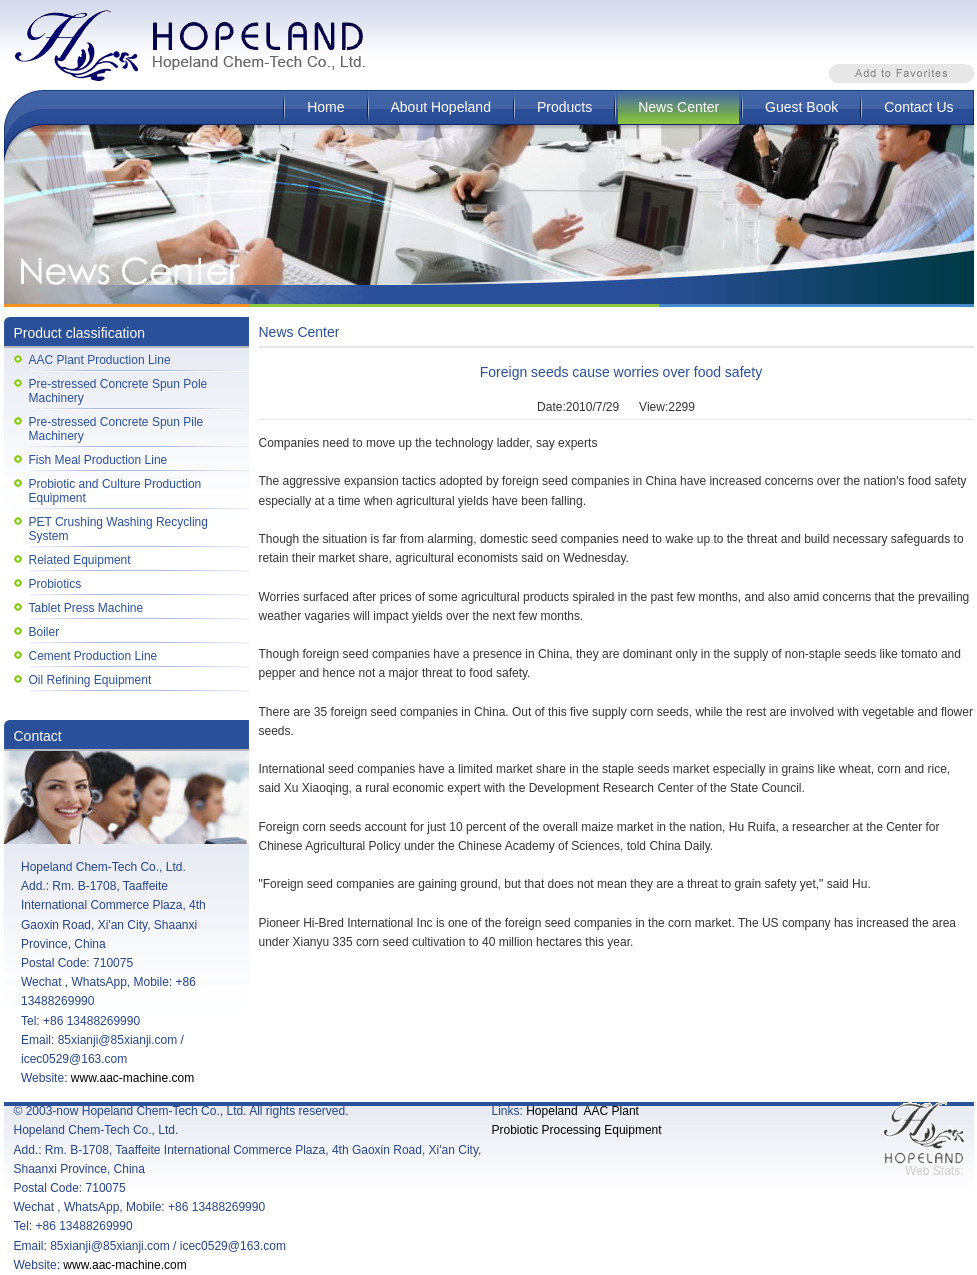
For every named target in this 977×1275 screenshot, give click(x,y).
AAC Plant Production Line (100, 360)
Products (564, 107)
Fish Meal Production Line (98, 460)
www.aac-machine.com (132, 1078)
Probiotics (55, 584)
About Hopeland (441, 107)
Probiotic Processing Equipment (577, 1130)
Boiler (44, 632)
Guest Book (801, 107)
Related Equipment (80, 560)
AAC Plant (611, 1111)
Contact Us (918, 107)
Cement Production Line (93, 656)
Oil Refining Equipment (90, 680)
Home (325, 107)
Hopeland (551, 1111)
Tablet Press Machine (86, 608)
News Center (678, 107)
